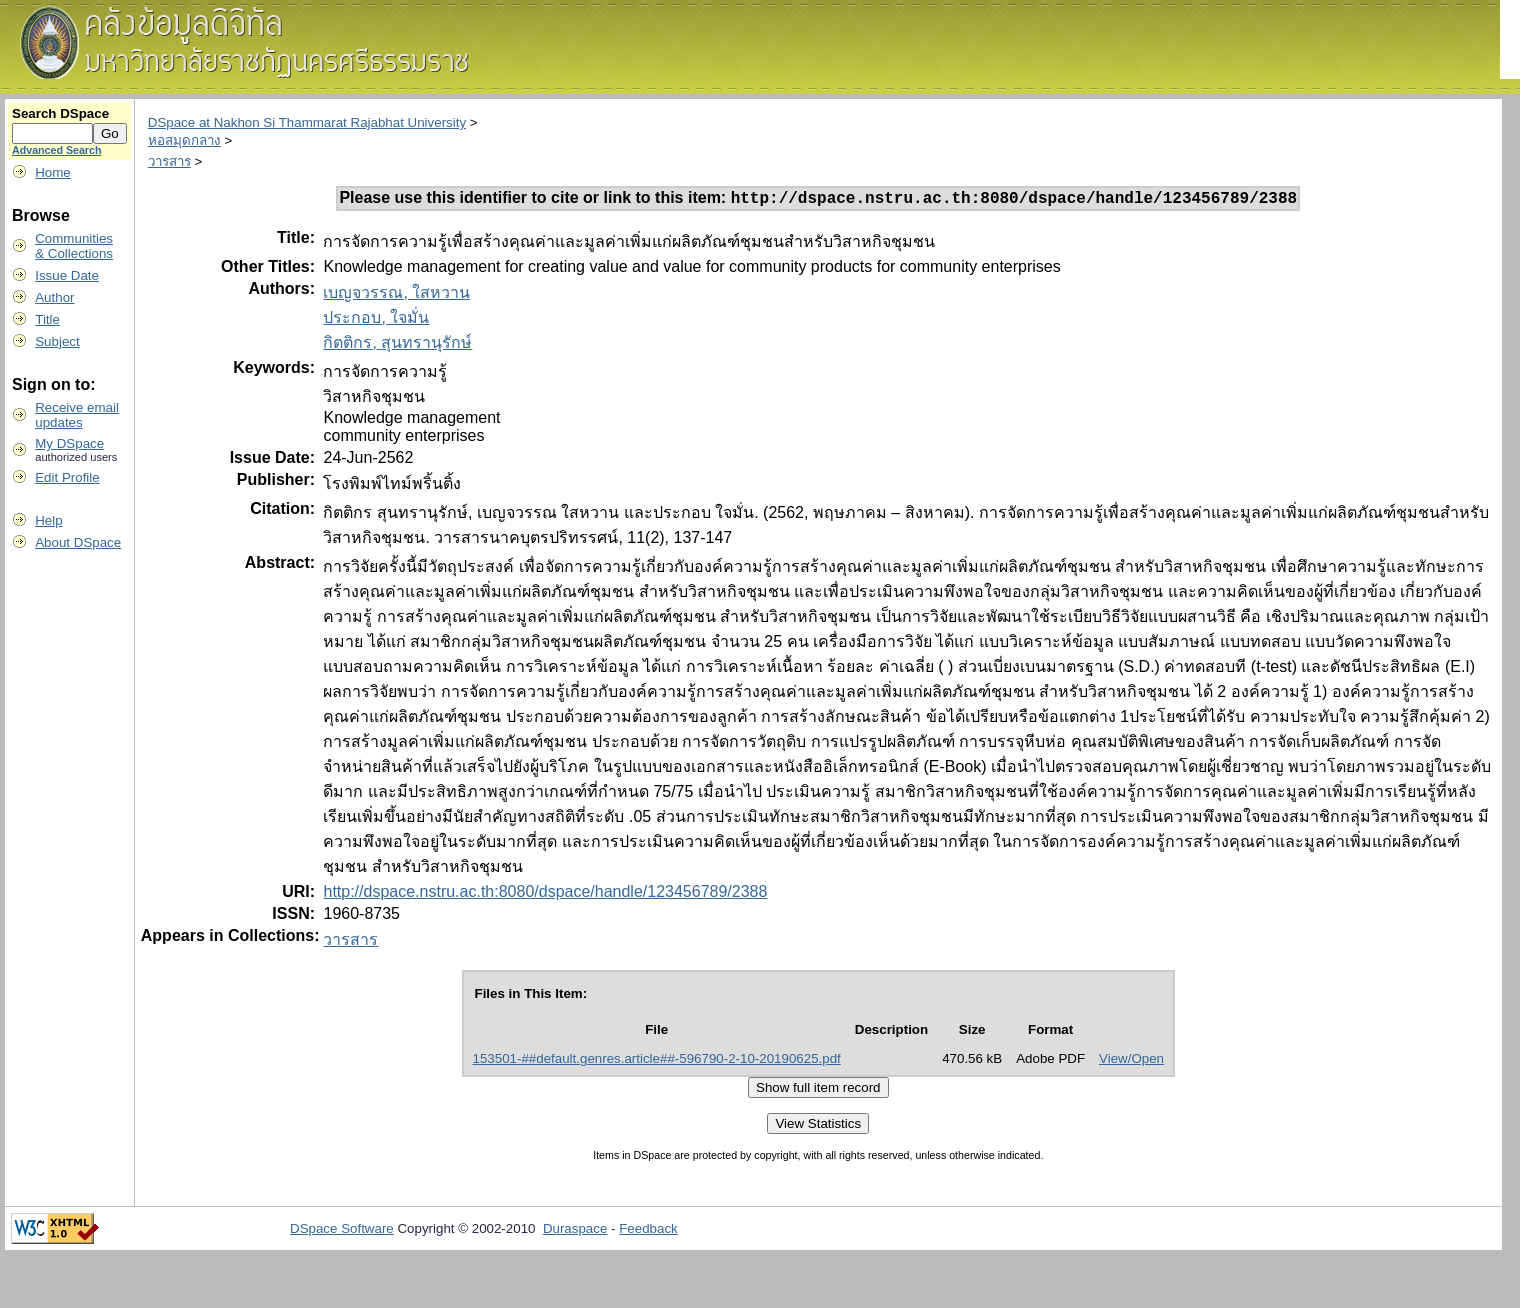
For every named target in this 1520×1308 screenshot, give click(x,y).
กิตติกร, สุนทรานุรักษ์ (397, 345)
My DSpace (69, 443)
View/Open (1131, 1061)
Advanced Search (56, 150)
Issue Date (67, 275)
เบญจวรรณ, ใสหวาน (396, 295)
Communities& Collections (74, 246)
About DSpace (78, 542)
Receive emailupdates (77, 415)
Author (54, 297)
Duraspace (575, 1231)
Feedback (648, 1231)
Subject (57, 341)
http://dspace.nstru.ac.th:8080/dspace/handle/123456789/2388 (545, 894)
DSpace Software (342, 1231)
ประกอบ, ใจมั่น (376, 320)
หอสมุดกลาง (184, 140)
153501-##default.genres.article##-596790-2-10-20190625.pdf (657, 1061)
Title (47, 319)
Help (48, 520)
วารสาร (169, 161)
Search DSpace (60, 113)
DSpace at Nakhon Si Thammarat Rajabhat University (307, 122)
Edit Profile (67, 477)
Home (53, 172)
